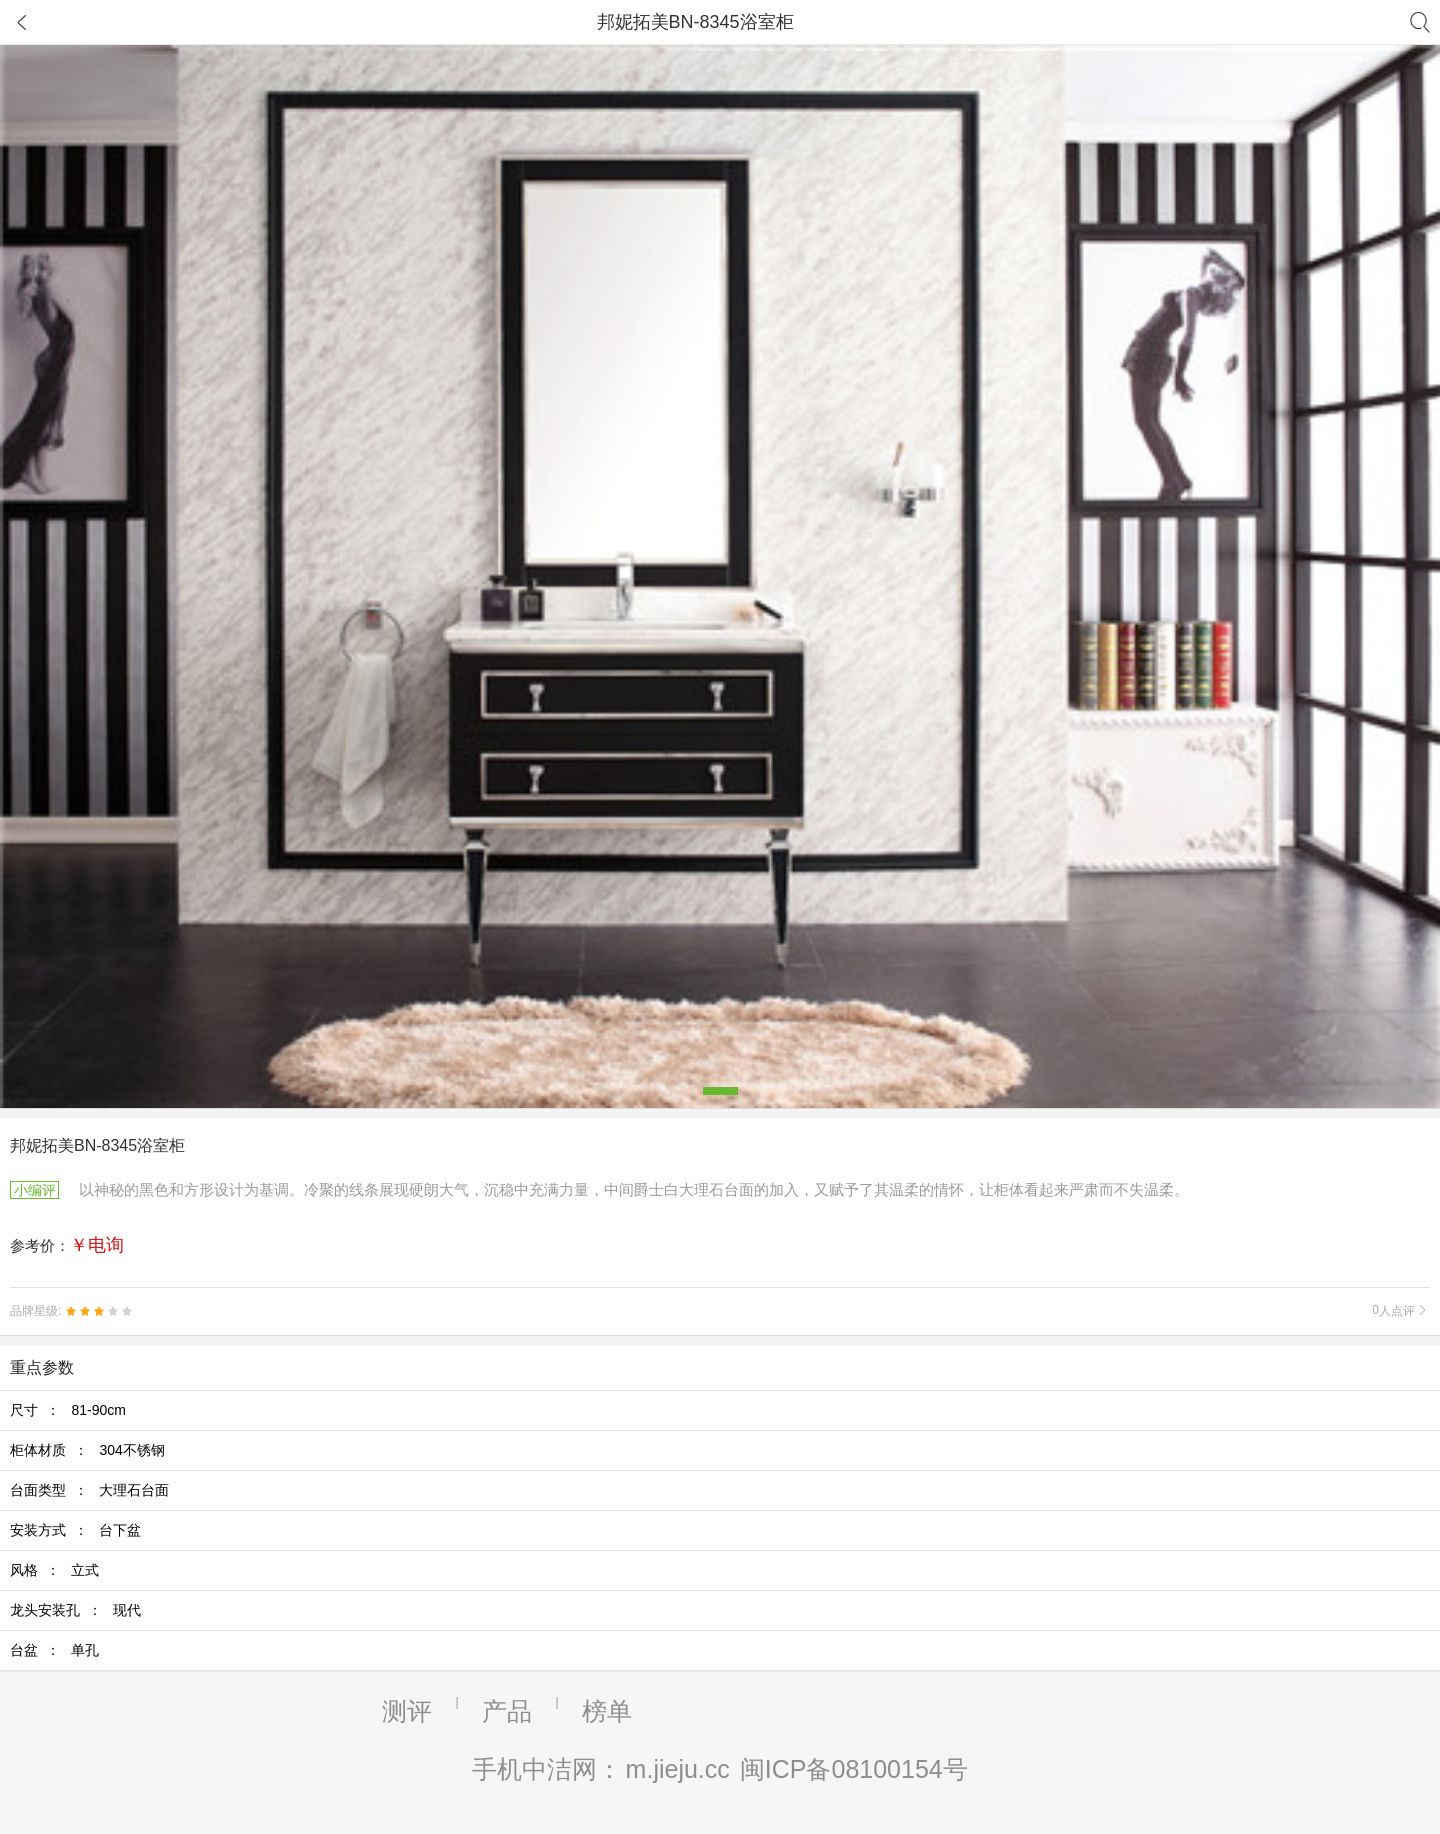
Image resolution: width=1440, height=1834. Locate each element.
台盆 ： (54, 1650)
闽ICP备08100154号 (854, 1769)
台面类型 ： (89, 1490)
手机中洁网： (547, 1769)
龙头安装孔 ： (75, 1610)
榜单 (607, 1711)
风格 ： (54, 1570)
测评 (407, 1711)
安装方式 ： (75, 1530)
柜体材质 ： (87, 1450)
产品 (507, 1711)
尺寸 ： (68, 1410)
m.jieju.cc (678, 1769)
